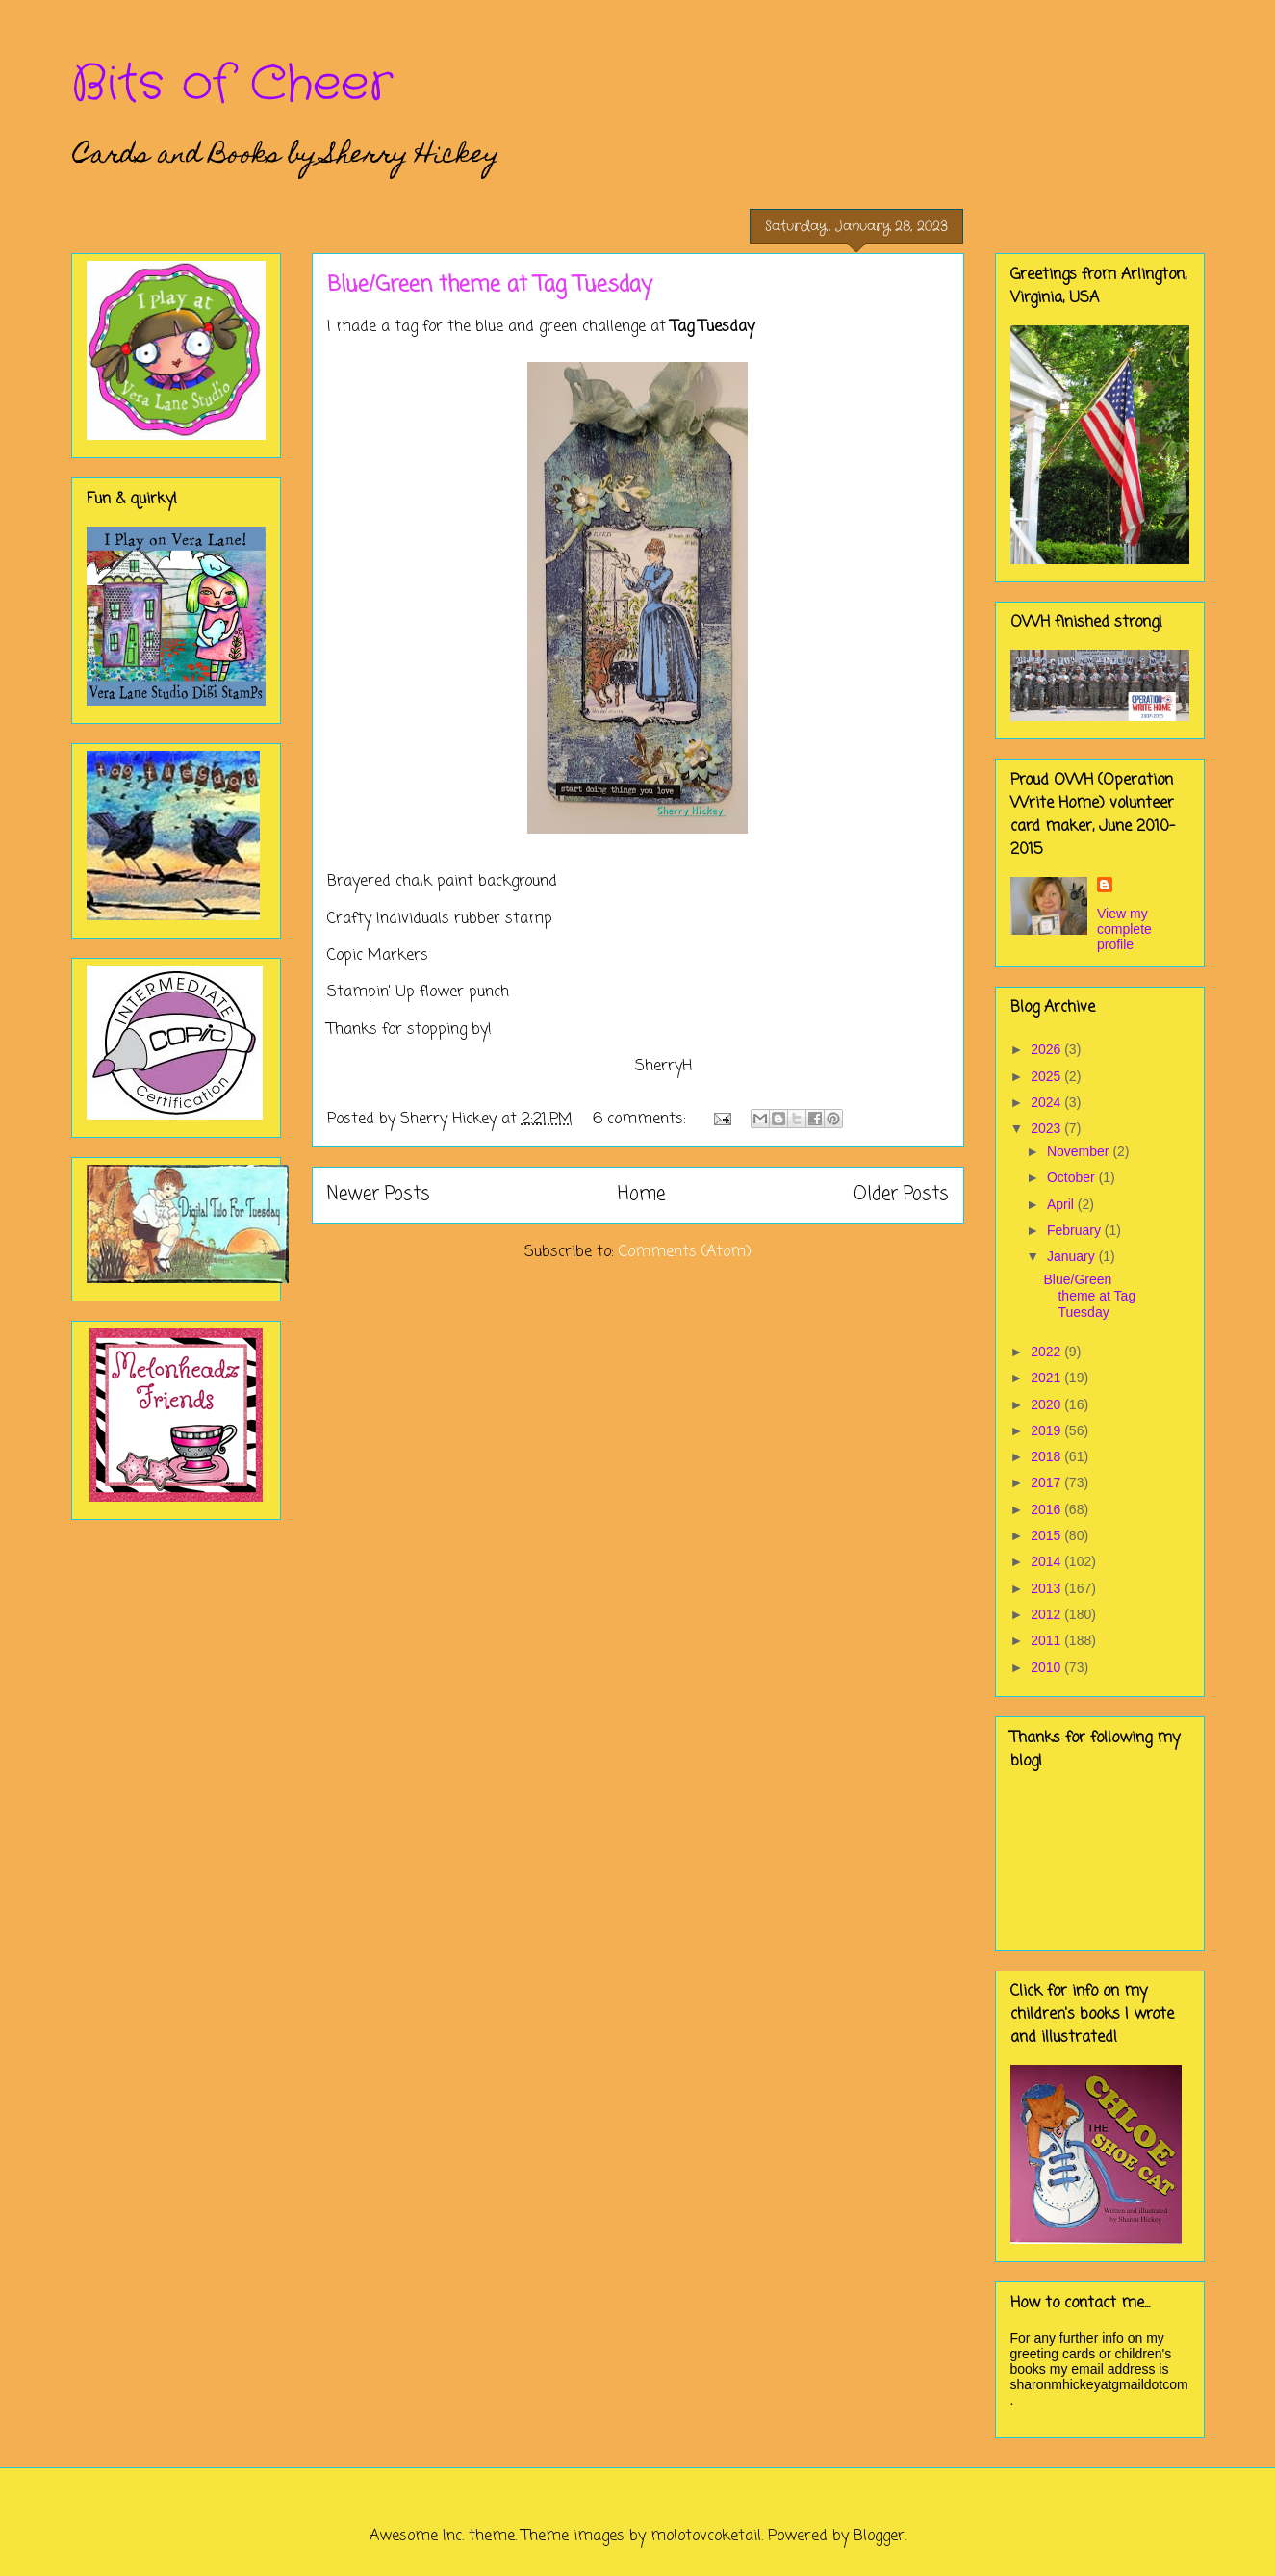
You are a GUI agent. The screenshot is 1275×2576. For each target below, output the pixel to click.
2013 (1047, 1588)
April (1062, 1204)
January (1073, 1256)
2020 (1047, 1404)
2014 (1047, 1561)
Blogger (879, 2536)
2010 (1047, 1667)
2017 (1047, 1482)
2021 (1047, 1377)
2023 (1047, 1128)
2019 (1047, 1430)
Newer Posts (378, 1194)
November (1079, 1151)
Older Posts (901, 1194)
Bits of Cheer (232, 84)
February (1076, 1230)
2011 (1047, 1640)
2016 (1047, 1509)
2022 (1047, 1351)
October (1073, 1177)
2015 (1047, 1535)
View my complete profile (1124, 929)
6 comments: (642, 1119)
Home (641, 1194)
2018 (1047, 1456)
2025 (1047, 1076)
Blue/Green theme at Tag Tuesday (489, 285)
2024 (1047, 1102)
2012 (1047, 1614)
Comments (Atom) (685, 1252)
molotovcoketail (705, 2536)
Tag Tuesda (709, 327)
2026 (1047, 1049)
